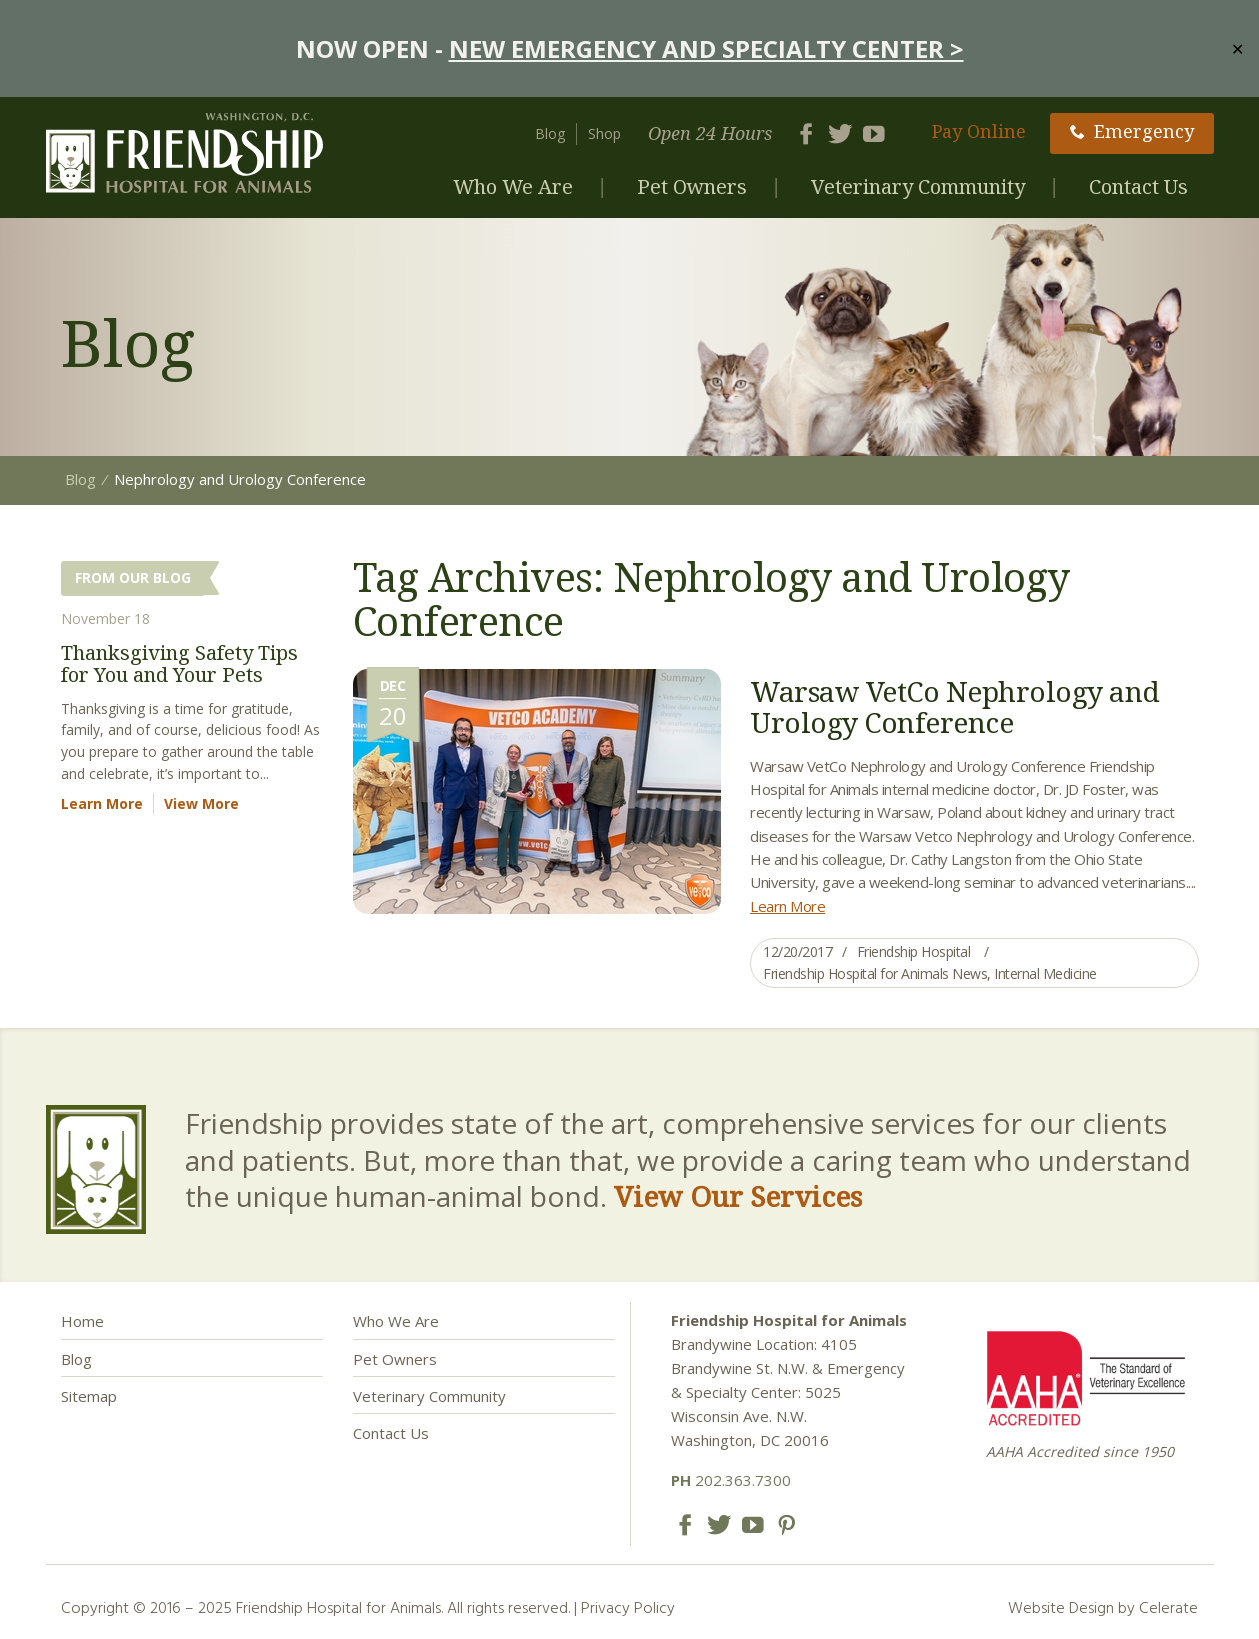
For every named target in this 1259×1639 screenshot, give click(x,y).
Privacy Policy (628, 1607)
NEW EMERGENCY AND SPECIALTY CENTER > (706, 48)
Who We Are (513, 186)
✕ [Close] (1237, 48)
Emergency (1132, 131)
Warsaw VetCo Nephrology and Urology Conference (955, 706)
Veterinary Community (918, 186)
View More (201, 803)
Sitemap (89, 1396)
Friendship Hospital (914, 951)
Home (82, 1321)
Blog (550, 133)
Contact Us (1138, 186)
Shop (604, 133)
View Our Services (738, 1196)
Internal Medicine (1045, 973)
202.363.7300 (731, 1480)
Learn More (787, 906)
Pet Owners (692, 186)
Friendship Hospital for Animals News (875, 973)
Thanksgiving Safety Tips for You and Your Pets (179, 663)
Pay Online (979, 131)
